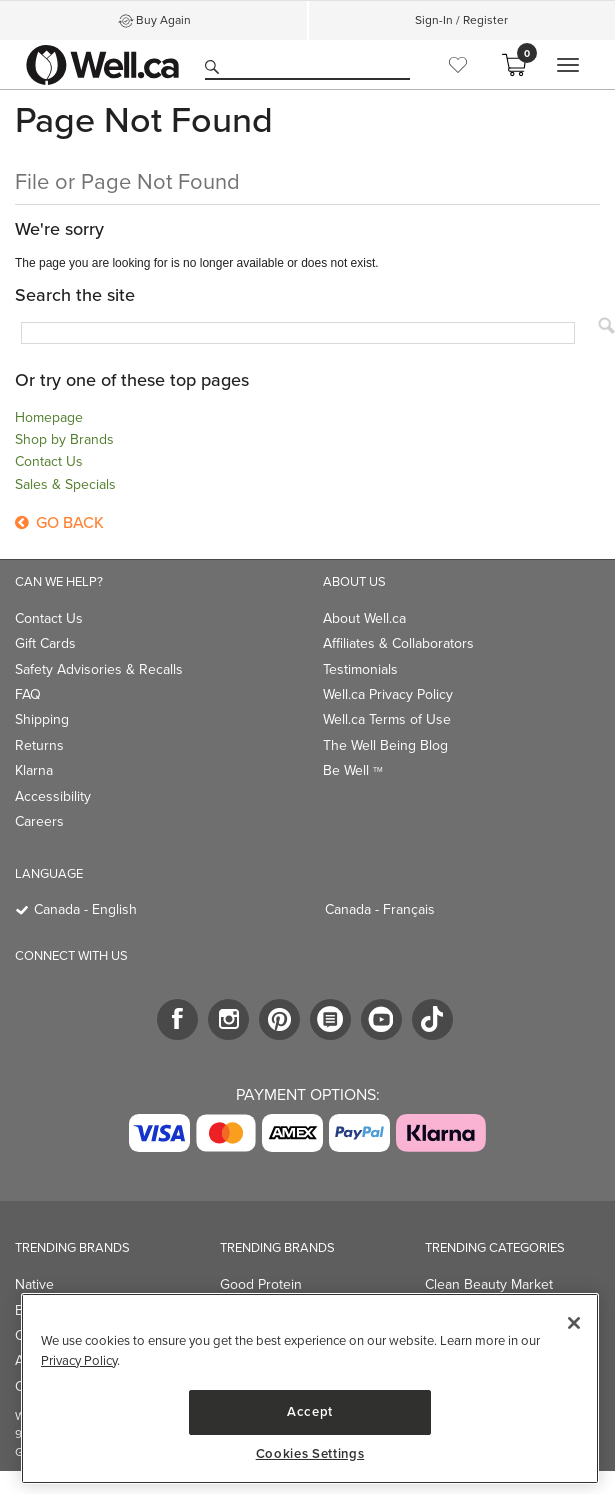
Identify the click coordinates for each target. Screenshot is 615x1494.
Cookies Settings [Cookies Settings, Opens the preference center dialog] (310, 1454)
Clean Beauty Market (489, 1284)
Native (34, 1284)
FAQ (28, 694)
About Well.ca (364, 618)
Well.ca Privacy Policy (388, 694)
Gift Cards (45, 643)
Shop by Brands (64, 439)
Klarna (34, 770)
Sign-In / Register (461, 20)
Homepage (49, 417)
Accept (310, 1411)
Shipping (42, 719)
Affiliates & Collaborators (398, 643)
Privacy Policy (79, 1360)
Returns (39, 745)
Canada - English (85, 909)
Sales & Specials (65, 484)
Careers (39, 821)
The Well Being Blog (385, 745)
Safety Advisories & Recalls (99, 669)
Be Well (353, 770)
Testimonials (360, 669)
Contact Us (49, 461)
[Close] (574, 1323)
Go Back (59, 522)
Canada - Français (380, 909)
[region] (310, 1388)
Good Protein (261, 1284)
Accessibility (53, 796)
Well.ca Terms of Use (387, 719)
